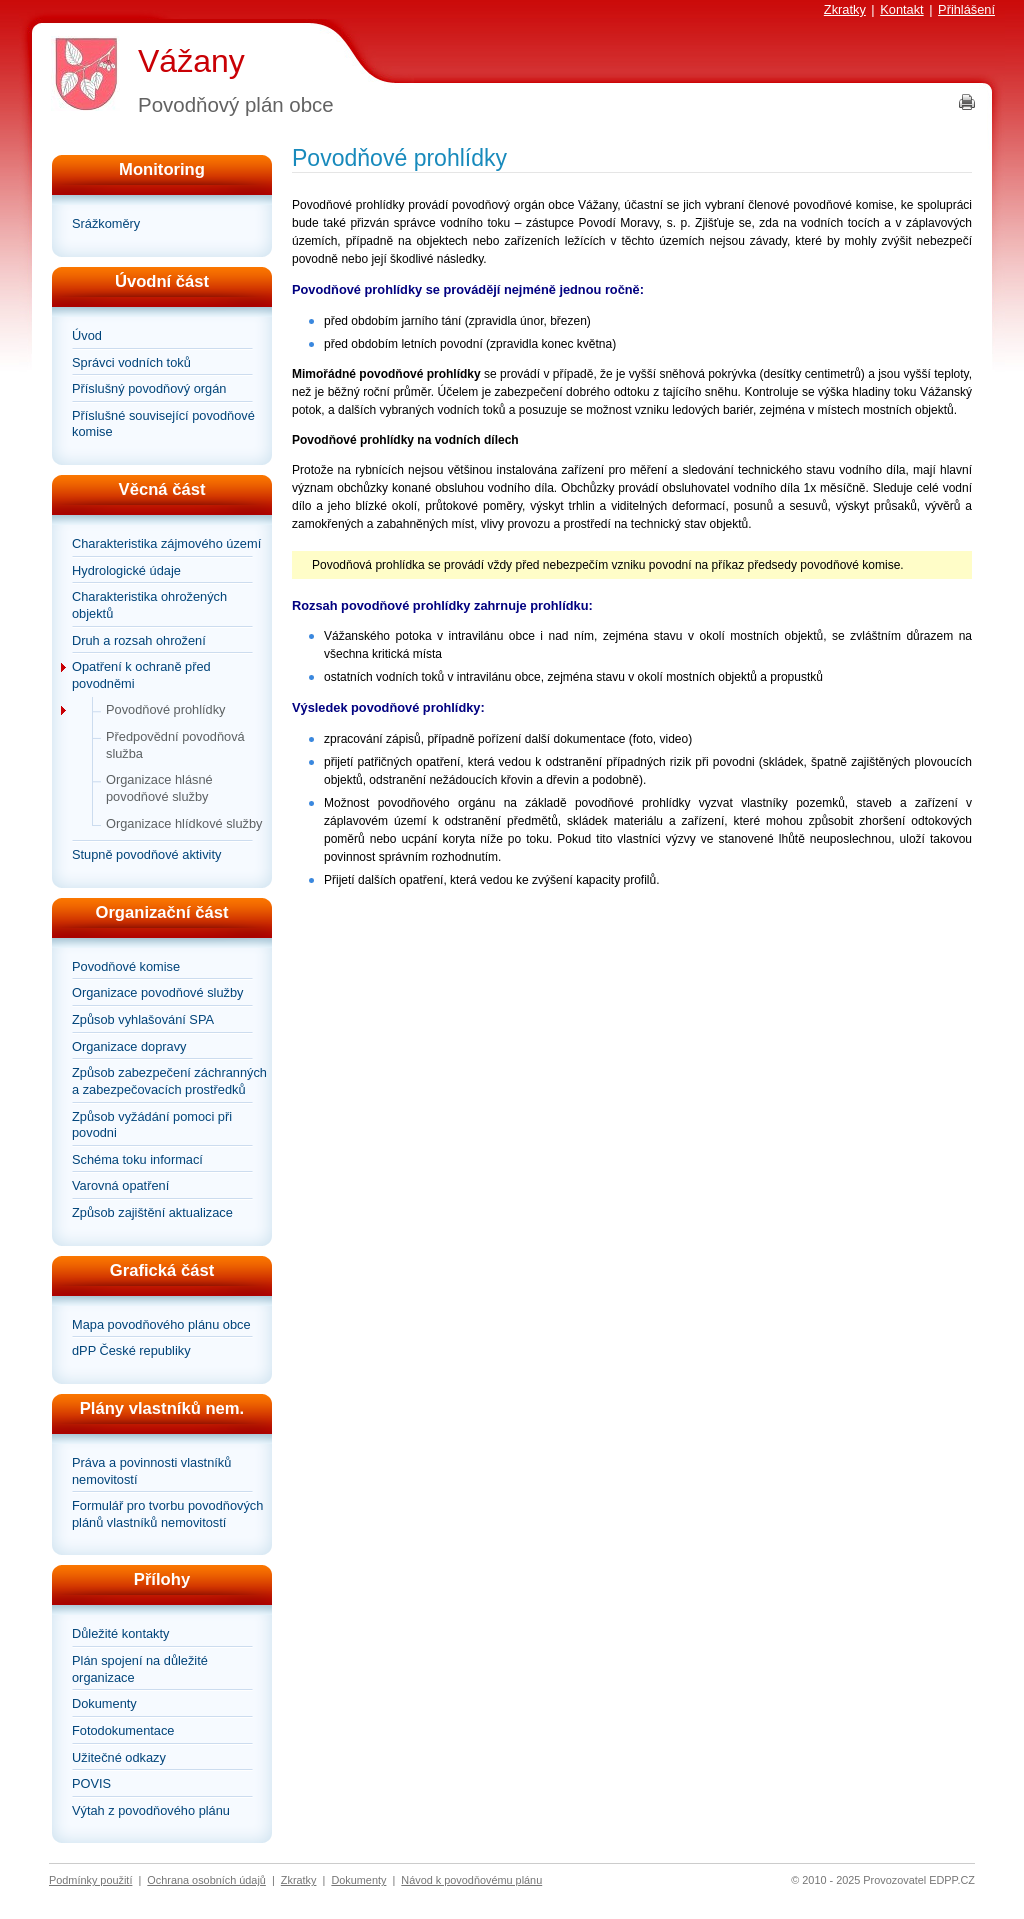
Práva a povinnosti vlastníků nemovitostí (151, 1471)
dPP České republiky (131, 1350)
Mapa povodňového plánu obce (161, 1324)
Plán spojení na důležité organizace (140, 1669)
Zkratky (845, 9)
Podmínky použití (90, 1880)
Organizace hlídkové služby (184, 823)
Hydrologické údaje (126, 570)
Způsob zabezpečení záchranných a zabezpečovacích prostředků (169, 1081)
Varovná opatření (120, 1185)
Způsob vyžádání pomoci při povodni (152, 1125)
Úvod (87, 335)
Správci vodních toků (131, 362)
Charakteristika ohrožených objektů (149, 605)
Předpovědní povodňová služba (175, 745)
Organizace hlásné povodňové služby (159, 788)
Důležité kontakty (120, 1633)
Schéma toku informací (137, 1159)
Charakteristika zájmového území (166, 543)
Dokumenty (104, 1703)
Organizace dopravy (129, 1046)
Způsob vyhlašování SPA (143, 1019)
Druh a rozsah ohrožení (139, 640)
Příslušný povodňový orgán (149, 388)
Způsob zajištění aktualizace (152, 1212)
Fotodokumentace (123, 1730)
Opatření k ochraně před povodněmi (141, 675)
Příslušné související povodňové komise (163, 424)
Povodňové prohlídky (166, 709)
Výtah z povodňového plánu (151, 1810)
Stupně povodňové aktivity (146, 854)
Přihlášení (966, 9)
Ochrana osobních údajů (206, 1880)
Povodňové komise (126, 966)
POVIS (91, 1783)
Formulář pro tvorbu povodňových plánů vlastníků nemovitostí (167, 1514)
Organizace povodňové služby (157, 992)
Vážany (191, 61)
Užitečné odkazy (119, 1757)
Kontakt (901, 9)
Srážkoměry (106, 223)
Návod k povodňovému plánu (471, 1880)
